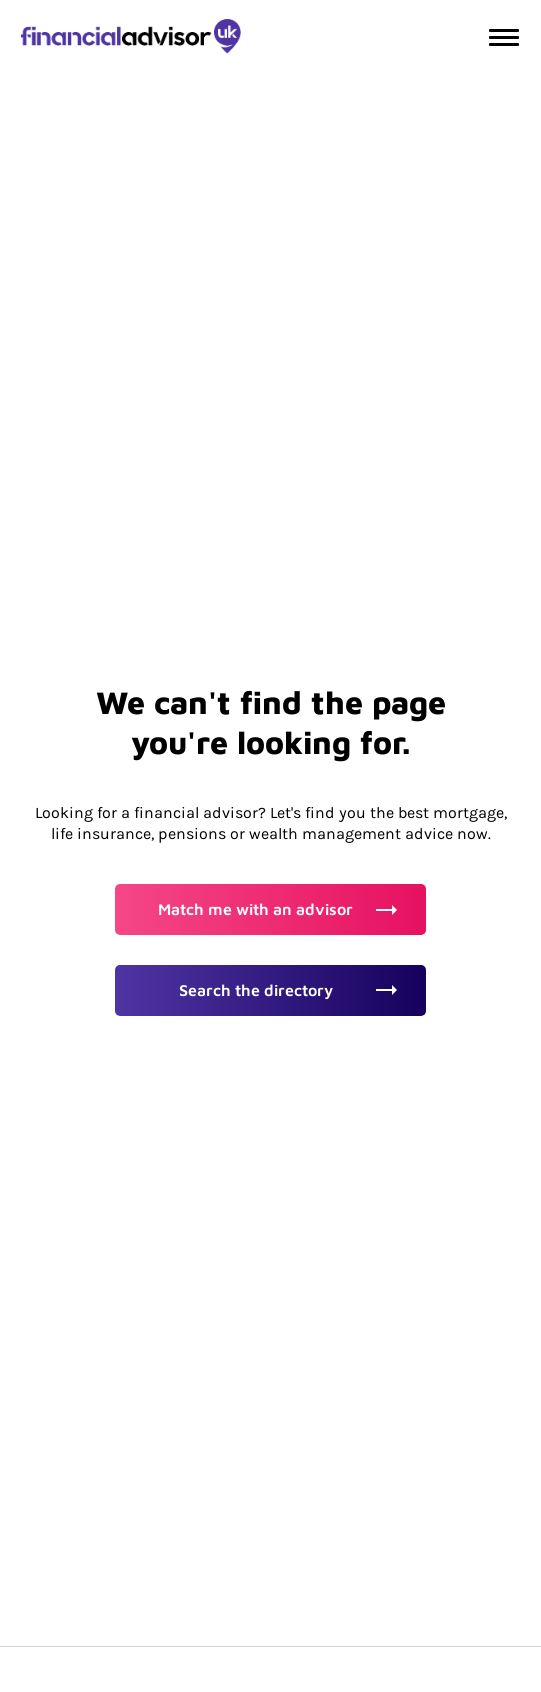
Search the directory (288, 990)
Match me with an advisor (277, 909)
